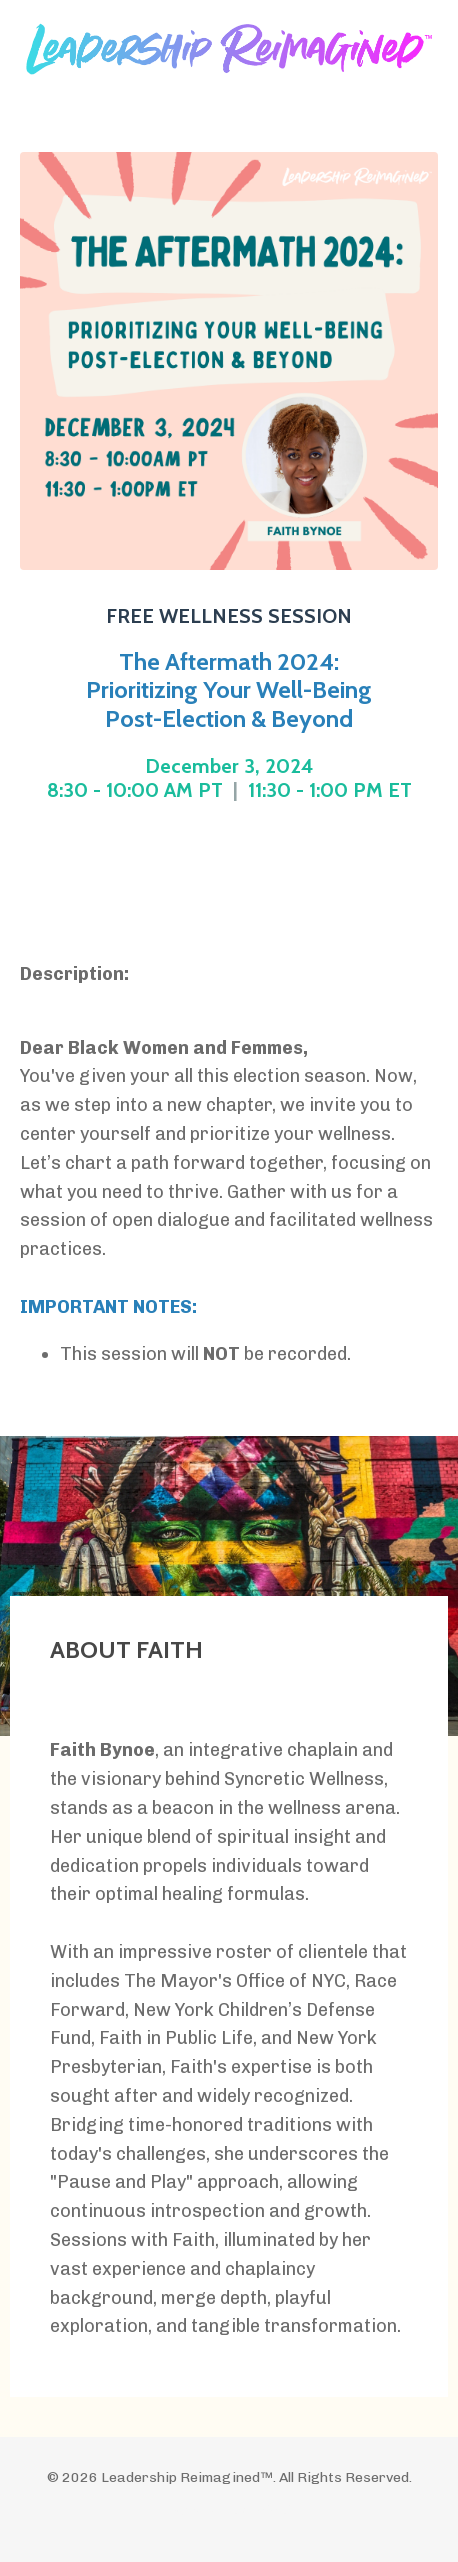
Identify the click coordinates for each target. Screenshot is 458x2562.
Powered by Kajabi (229, 2510)
